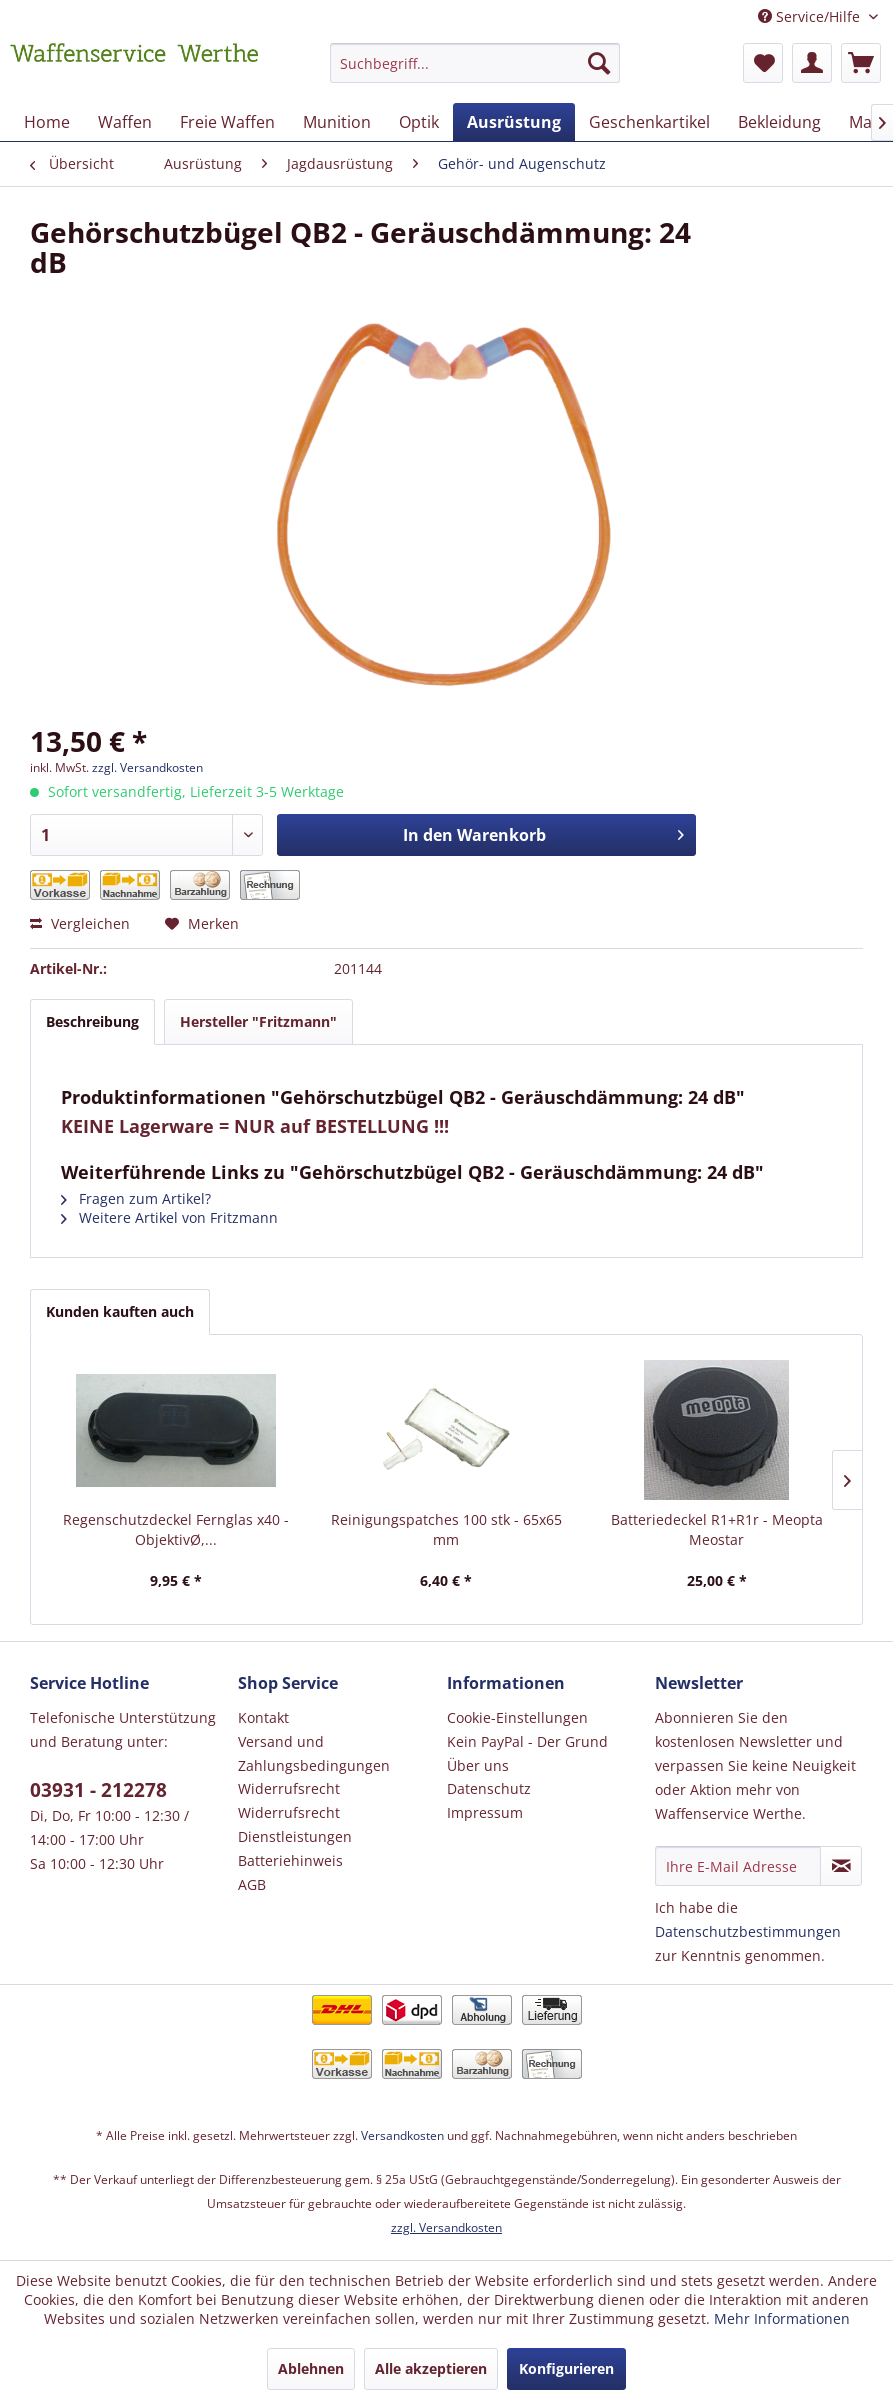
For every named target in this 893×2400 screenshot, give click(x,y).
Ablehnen (311, 2368)
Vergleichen (80, 923)
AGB (252, 1884)
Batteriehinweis (290, 1860)
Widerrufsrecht (289, 1788)
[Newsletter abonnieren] (841, 1866)
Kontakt (263, 1717)
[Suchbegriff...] (475, 63)
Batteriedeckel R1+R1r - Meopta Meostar (717, 1529)
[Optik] (419, 122)
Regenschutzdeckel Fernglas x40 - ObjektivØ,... (176, 1529)
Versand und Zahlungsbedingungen (314, 1753)
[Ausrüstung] (514, 122)
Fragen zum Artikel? (136, 1198)
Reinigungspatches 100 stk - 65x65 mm (446, 1529)
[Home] (47, 122)
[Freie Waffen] (227, 122)
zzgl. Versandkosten (147, 767)
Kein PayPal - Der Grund (527, 1741)
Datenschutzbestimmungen (748, 1931)
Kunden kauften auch (120, 1311)
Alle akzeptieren (431, 2368)
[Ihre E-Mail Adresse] (738, 1866)
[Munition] (337, 122)
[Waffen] (125, 122)
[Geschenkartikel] (649, 122)
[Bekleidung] (779, 122)
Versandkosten (402, 2135)
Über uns (478, 1765)
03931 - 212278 (98, 1790)
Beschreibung (92, 1021)
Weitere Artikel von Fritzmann (169, 1217)
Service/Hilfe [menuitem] (811, 16)
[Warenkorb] (861, 63)
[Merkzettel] (763, 63)
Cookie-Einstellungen (517, 1717)
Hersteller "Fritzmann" (258, 1021)
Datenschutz (489, 1788)
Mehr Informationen (782, 2318)
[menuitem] (475, 72)
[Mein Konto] (812, 63)
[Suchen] (599, 63)
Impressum (485, 1812)
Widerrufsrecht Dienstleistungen (295, 1824)
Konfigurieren (566, 2368)
